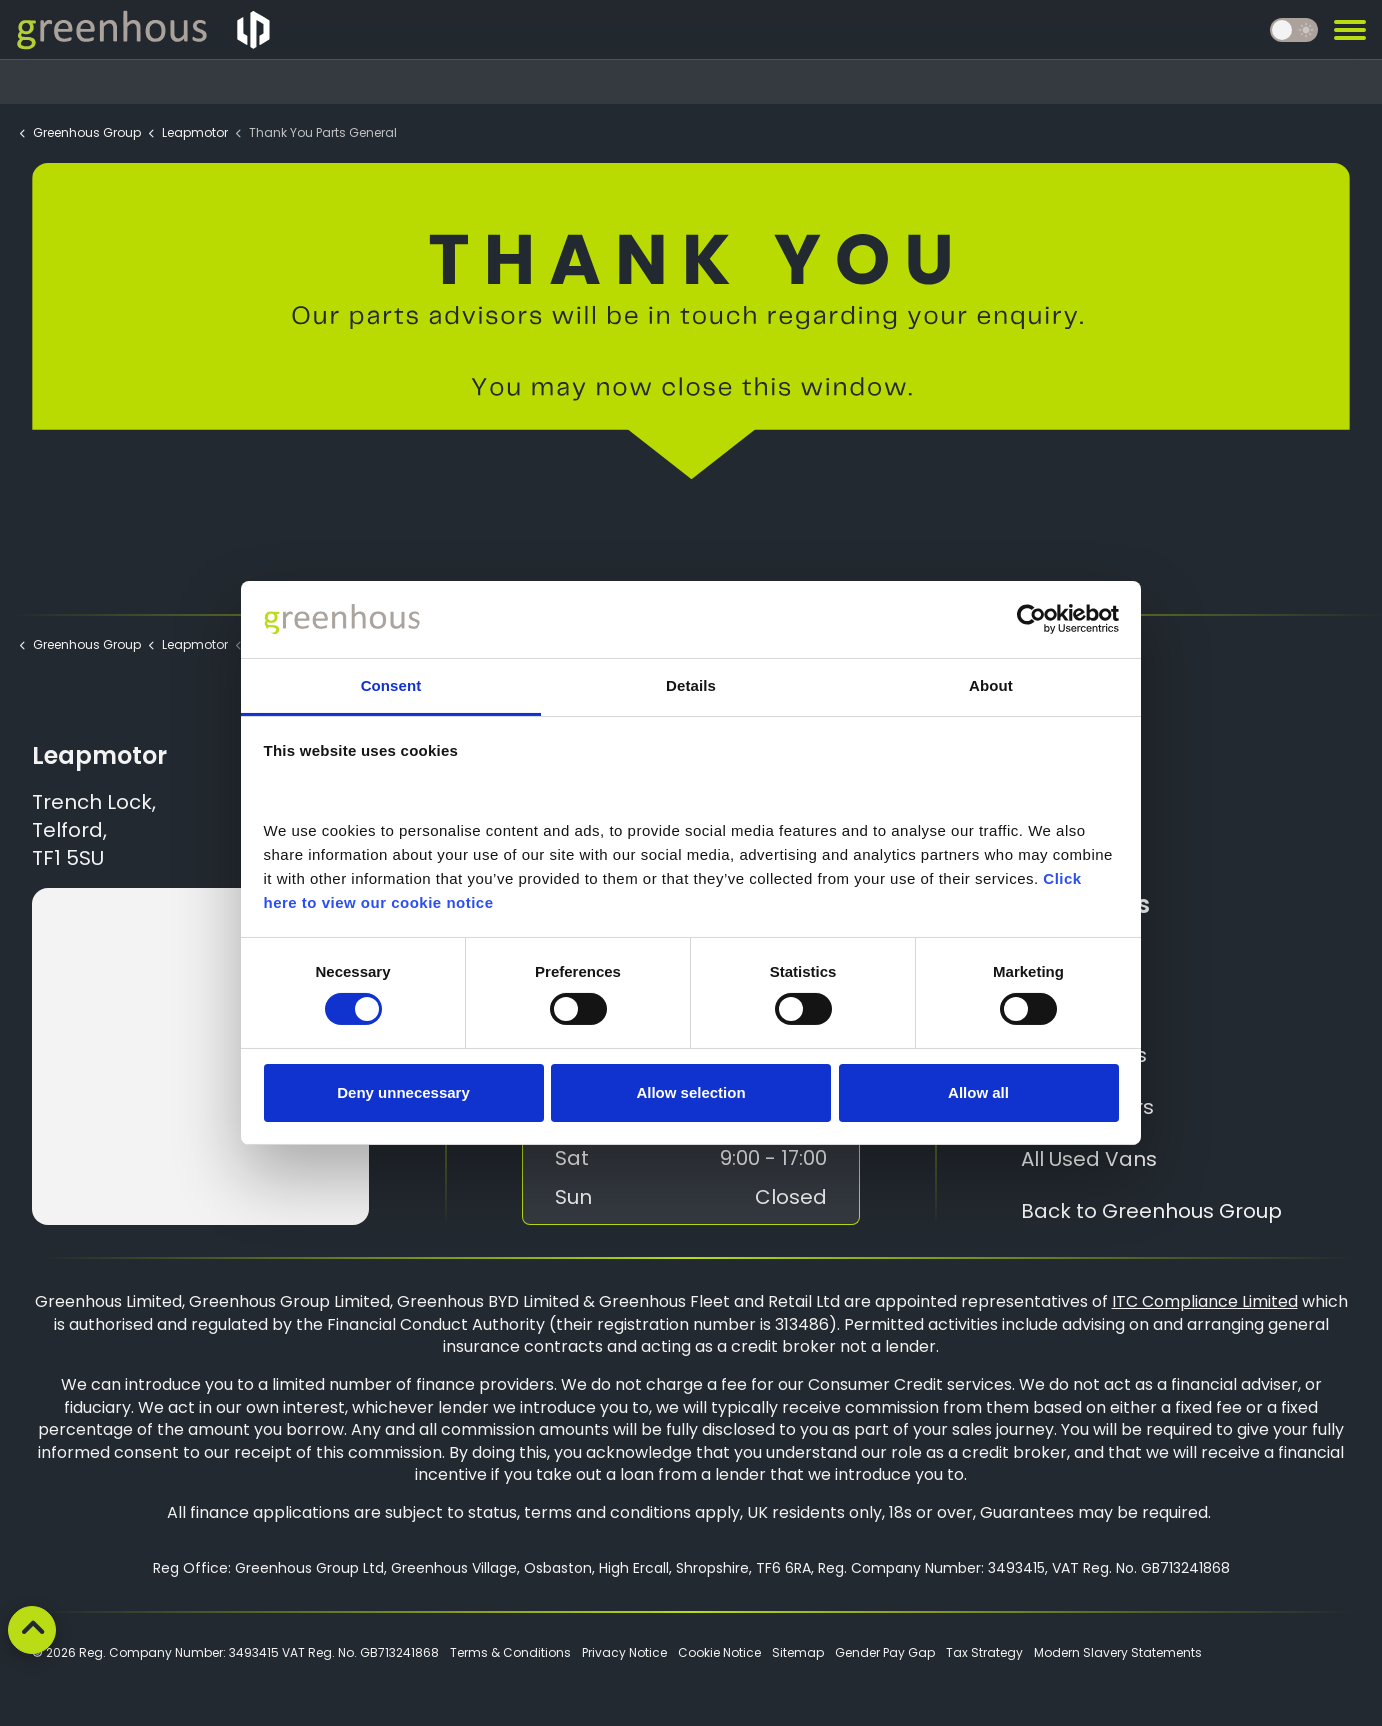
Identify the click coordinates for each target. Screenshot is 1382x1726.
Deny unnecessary (403, 1092)
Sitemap (798, 1652)
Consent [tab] (391, 685)
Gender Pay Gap (885, 1652)
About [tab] (991, 685)
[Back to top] (32, 1630)
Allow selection (690, 1092)
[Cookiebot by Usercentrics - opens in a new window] (1031, 619)
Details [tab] (691, 685)
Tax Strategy (984, 1652)
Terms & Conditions (510, 1652)
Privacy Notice (624, 1652)
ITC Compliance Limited (1205, 1301)
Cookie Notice (719, 1652)
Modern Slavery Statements (1118, 1652)
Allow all (978, 1092)
